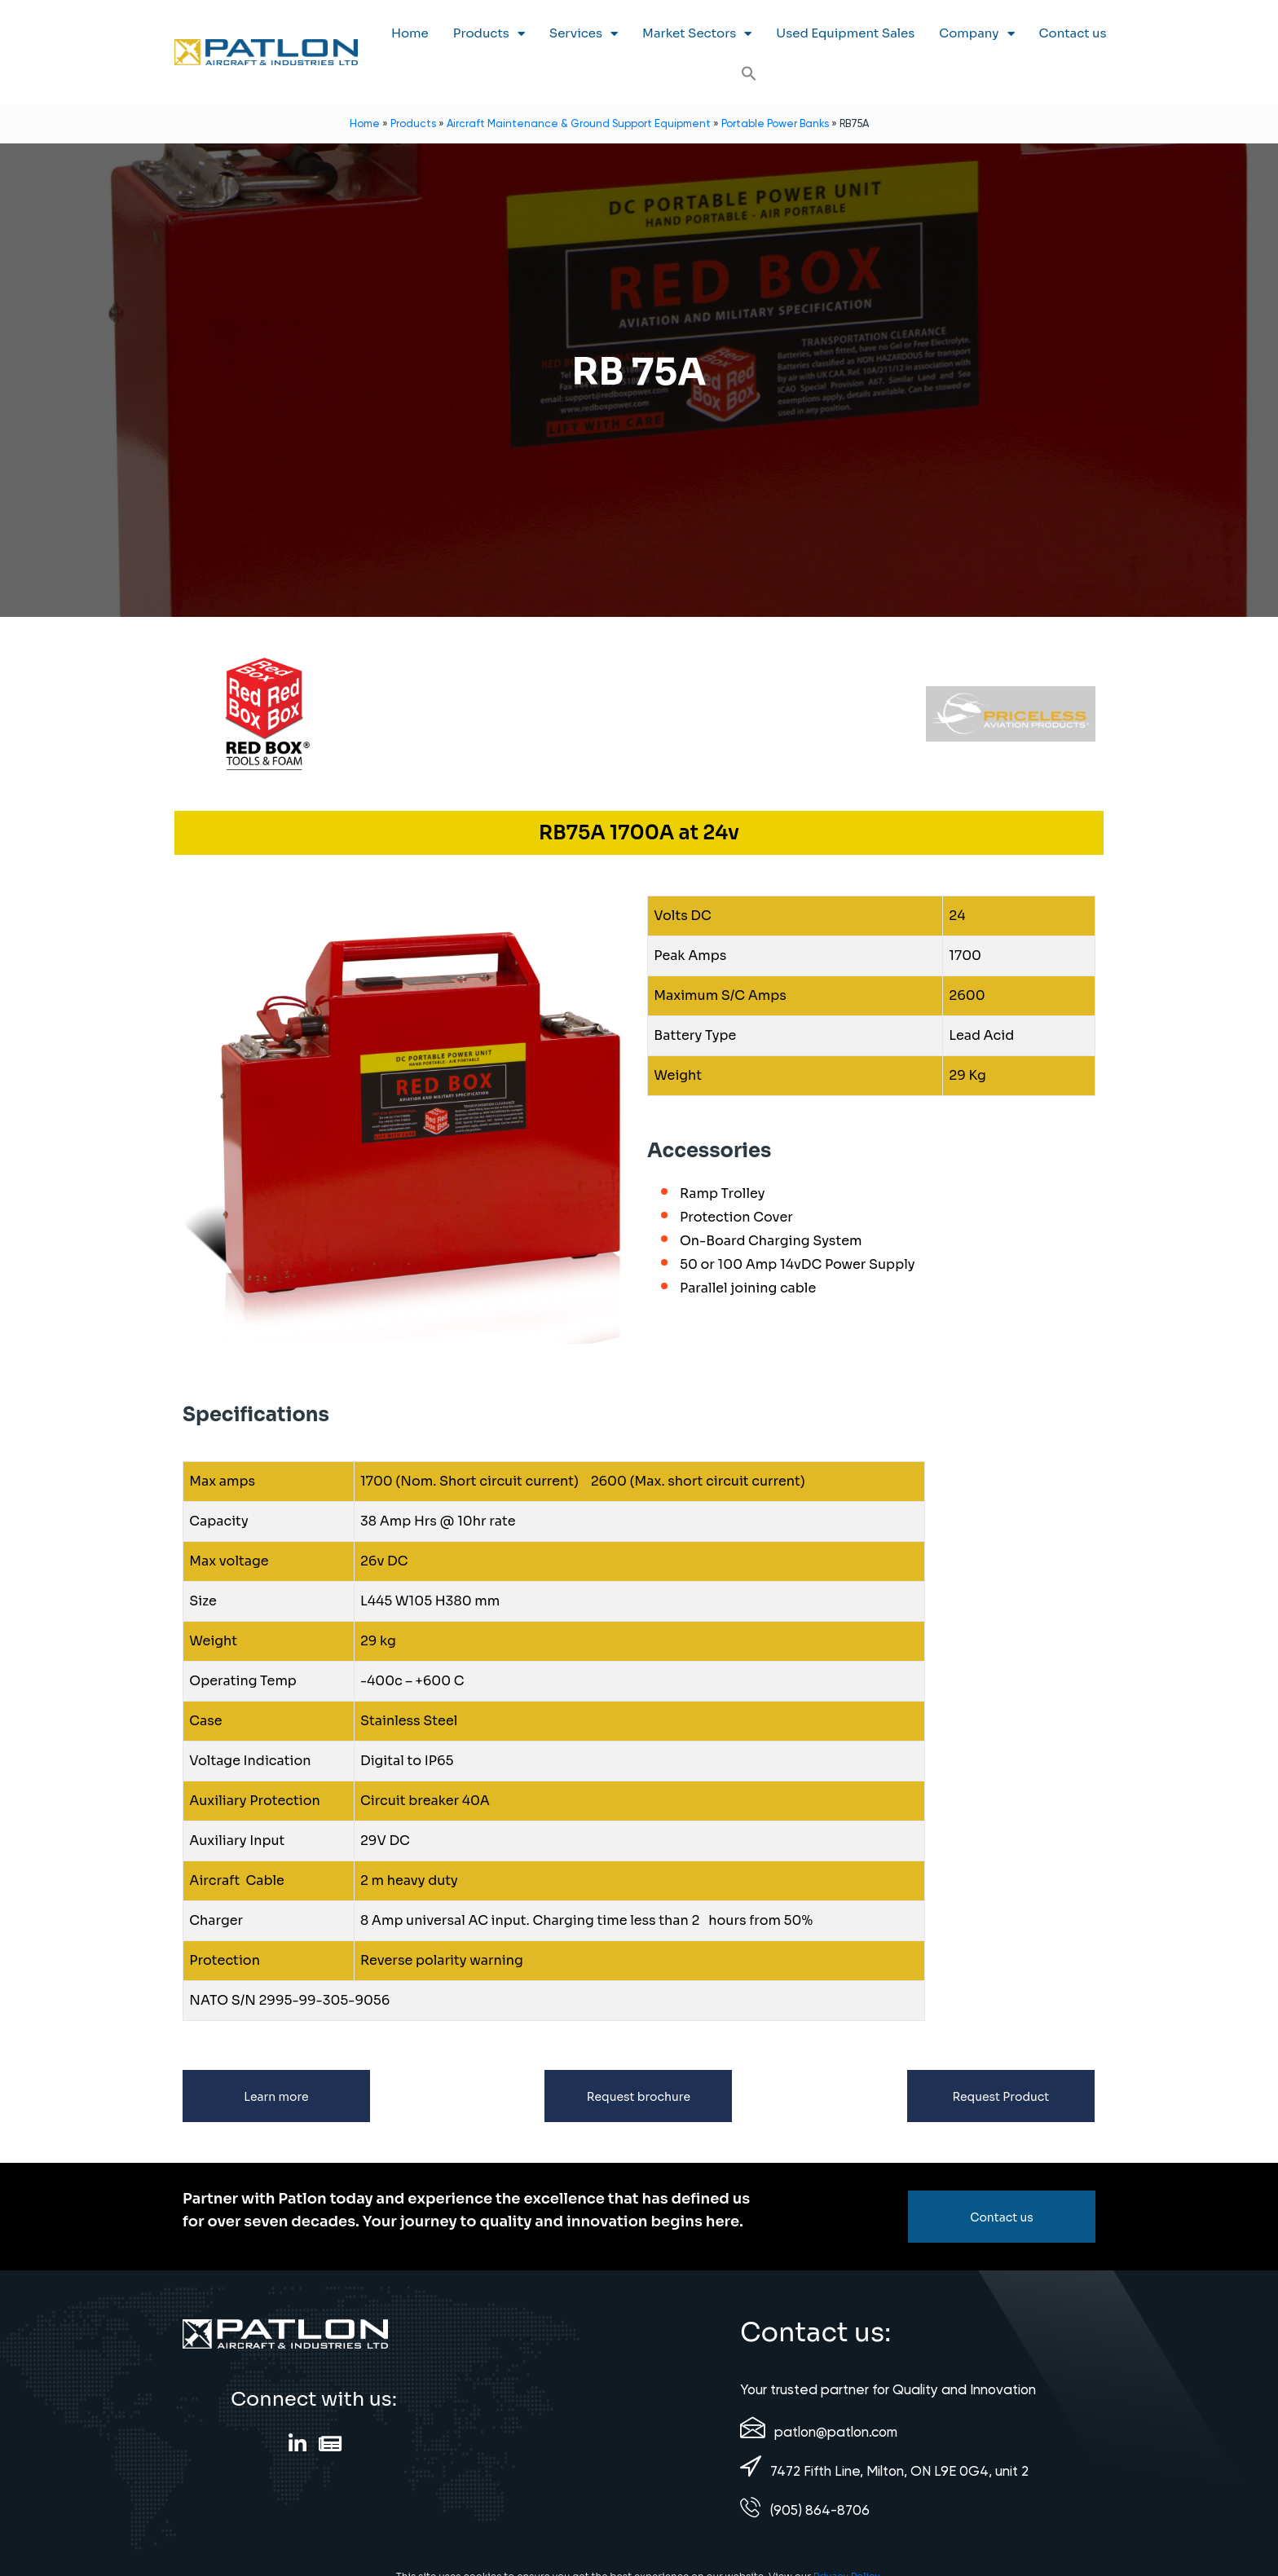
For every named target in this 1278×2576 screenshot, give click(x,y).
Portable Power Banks (775, 123)
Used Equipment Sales (845, 33)
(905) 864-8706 (820, 2510)
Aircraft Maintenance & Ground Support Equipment (579, 123)
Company (976, 34)
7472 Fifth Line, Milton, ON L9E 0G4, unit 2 (899, 2471)
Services (583, 34)
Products (489, 34)
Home (410, 33)
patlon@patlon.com (835, 2432)
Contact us (1073, 33)
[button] (749, 73)
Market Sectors (696, 34)
